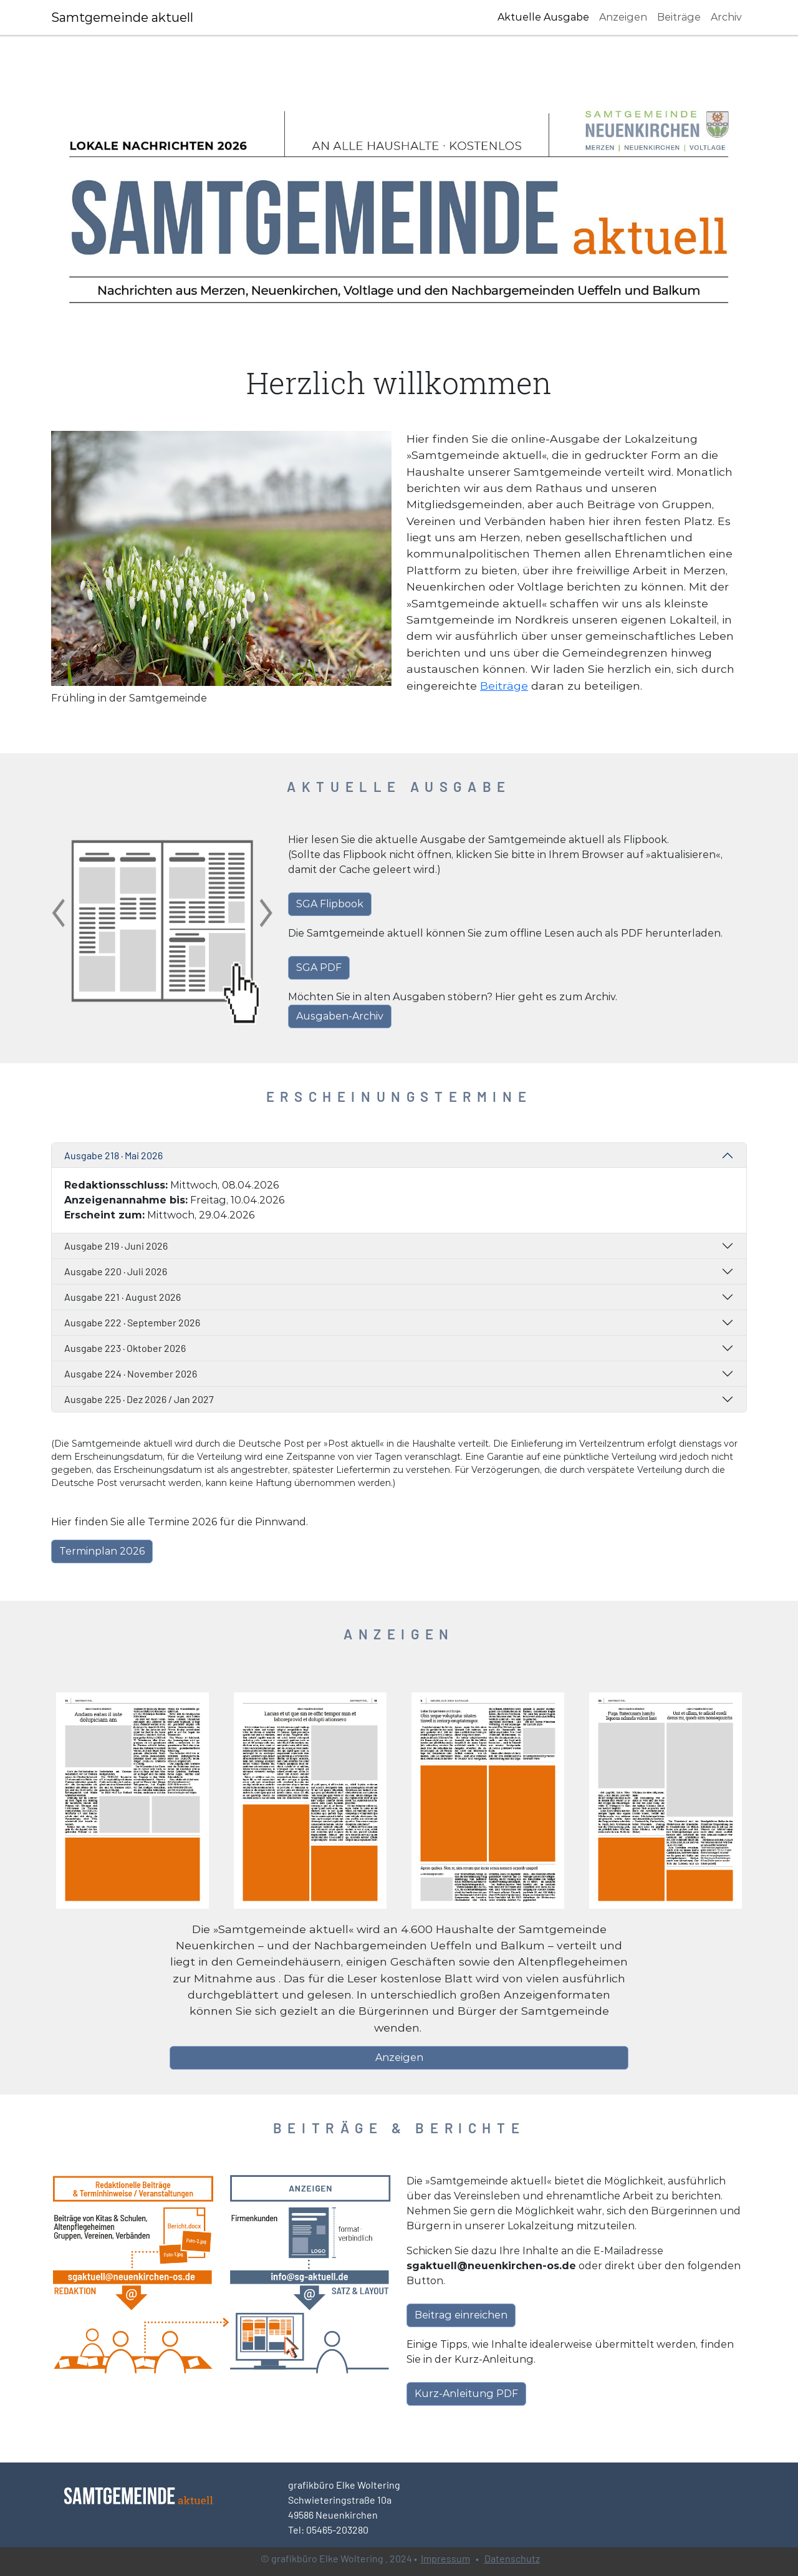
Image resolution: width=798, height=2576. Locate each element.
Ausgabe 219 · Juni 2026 (116, 1246)
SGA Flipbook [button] (329, 904)
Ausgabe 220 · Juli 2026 (115, 1271)
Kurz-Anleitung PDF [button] (466, 2394)
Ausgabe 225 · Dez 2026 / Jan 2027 (139, 1399)
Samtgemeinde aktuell (122, 17)
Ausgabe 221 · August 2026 (122, 1297)
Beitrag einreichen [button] (461, 2315)
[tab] (399, 1155)
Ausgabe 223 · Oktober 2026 (125, 1348)
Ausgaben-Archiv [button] (339, 1016)
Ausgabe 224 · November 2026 (130, 1373)
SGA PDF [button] (319, 967)
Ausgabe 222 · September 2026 (132, 1322)
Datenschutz (512, 2558)
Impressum (445, 2558)
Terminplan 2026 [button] (102, 1551)
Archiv (726, 17)
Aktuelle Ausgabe (543, 17)
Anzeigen (623, 17)
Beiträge (679, 17)
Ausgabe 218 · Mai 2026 (113, 1155)
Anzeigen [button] (399, 2057)
